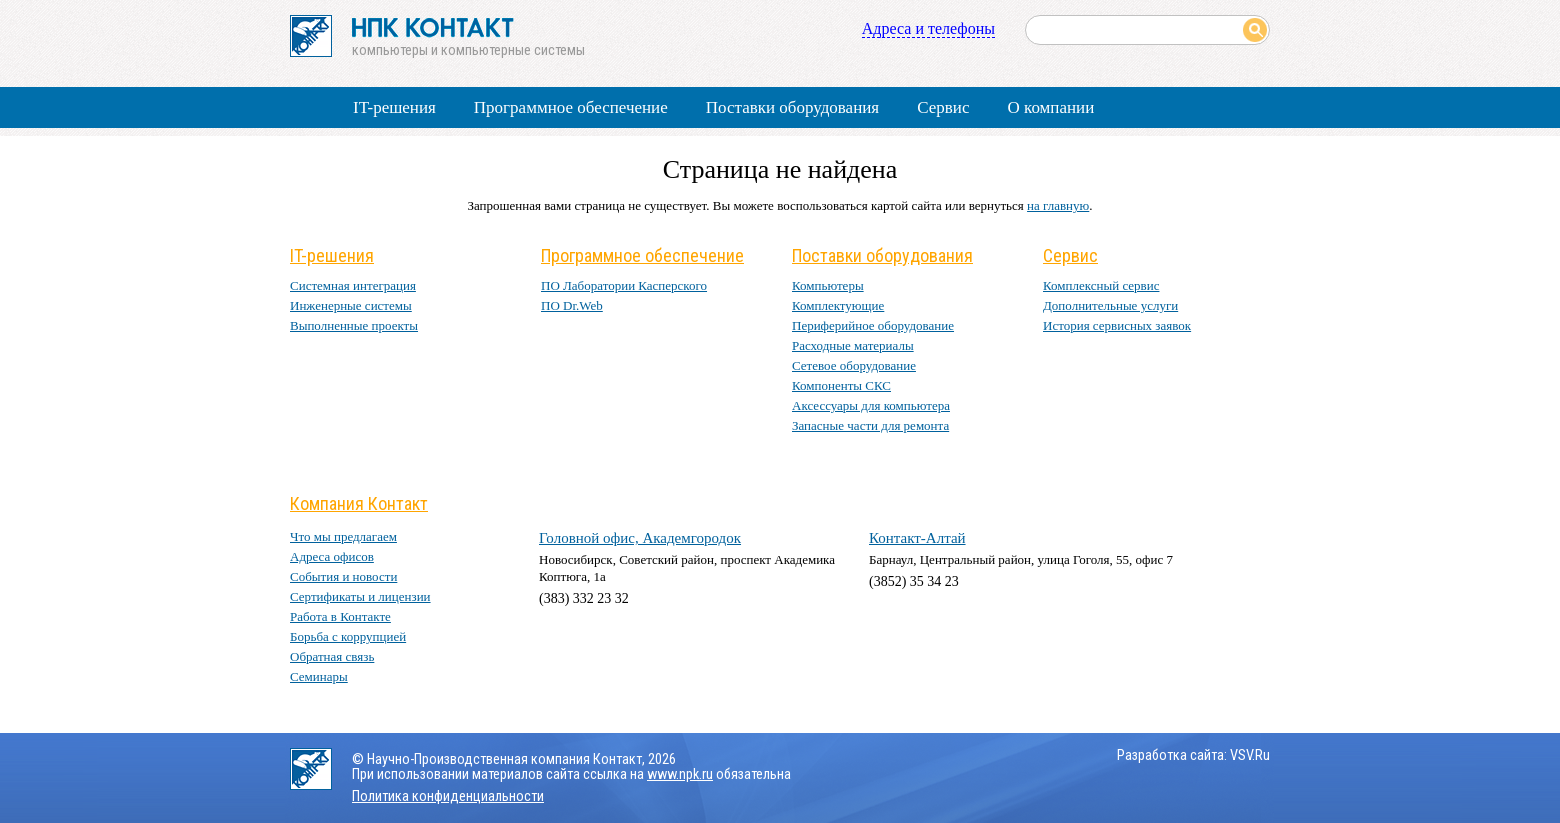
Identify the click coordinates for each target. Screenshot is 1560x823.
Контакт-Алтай (917, 538)
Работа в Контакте (340, 616)
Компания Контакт (359, 503)
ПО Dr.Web (572, 305)
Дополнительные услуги (1110, 305)
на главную (1058, 205)
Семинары (319, 676)
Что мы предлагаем (343, 536)
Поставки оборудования (792, 107)
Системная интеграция (353, 285)
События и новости (343, 576)
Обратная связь (332, 656)
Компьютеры (828, 285)
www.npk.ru (680, 774)
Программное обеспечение (571, 107)
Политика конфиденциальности (448, 796)
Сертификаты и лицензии (360, 596)
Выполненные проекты (354, 325)
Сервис (943, 107)
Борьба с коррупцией (348, 636)
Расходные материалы (853, 345)
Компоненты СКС (841, 385)
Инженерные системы (351, 305)
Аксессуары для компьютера (871, 405)
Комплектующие (838, 305)
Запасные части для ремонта (870, 425)
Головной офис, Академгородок (640, 538)
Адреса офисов (332, 556)
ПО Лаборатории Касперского (624, 285)
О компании (1050, 107)
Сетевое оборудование (854, 365)
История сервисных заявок (1117, 325)
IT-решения (394, 107)
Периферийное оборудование (873, 325)
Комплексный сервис (1101, 285)
